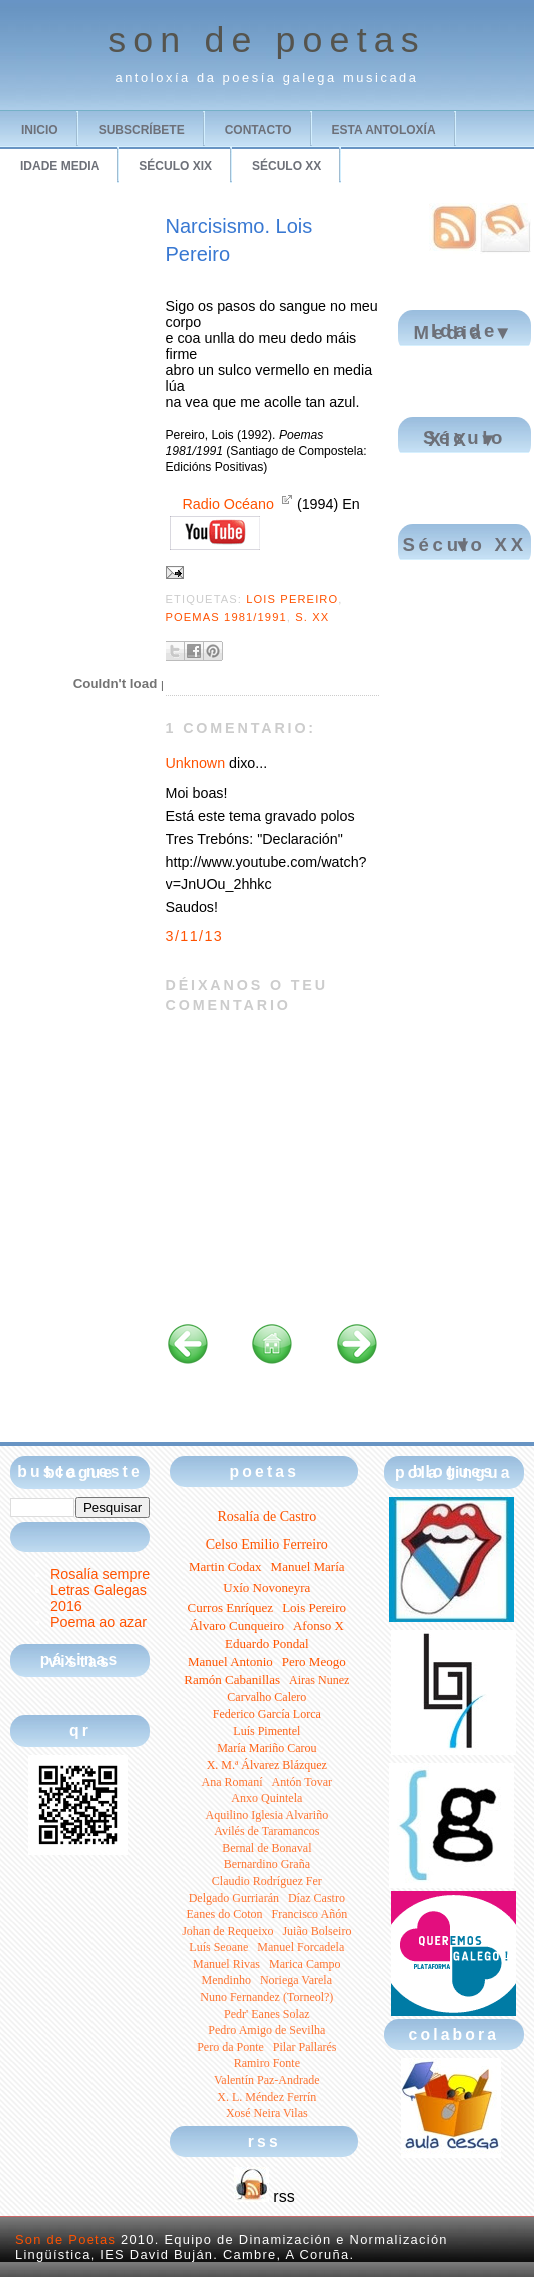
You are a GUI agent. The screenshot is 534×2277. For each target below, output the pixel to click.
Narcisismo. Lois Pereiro (239, 240)
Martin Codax (225, 1566)
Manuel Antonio (230, 1661)
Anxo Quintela (266, 1798)
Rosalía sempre (100, 1574)
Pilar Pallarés (305, 2047)
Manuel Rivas (226, 1964)
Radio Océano (227, 504)
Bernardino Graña (267, 1864)
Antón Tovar (302, 1782)
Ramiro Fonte (267, 2063)
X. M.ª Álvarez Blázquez (267, 1765)
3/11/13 (195, 936)
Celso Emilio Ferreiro (267, 1544)
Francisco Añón (309, 1914)
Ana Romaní (232, 1782)
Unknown (196, 763)
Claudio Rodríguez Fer (267, 1881)
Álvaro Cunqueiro (237, 1625)
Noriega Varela (296, 1980)
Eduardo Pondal (266, 1643)
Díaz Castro (316, 1898)
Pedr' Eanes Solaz (266, 2014)
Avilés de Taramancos (266, 1831)
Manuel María (308, 1566)
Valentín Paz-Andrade (267, 2080)
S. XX (312, 617)
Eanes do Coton (224, 1914)
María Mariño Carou (266, 1748)
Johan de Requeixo (227, 1931)
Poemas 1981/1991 (226, 617)
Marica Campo (305, 1964)
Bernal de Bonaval (266, 1848)
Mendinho (226, 1980)
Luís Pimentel (266, 1731)
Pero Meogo (314, 1661)
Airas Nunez (319, 1680)
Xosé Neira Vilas (267, 2113)
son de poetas (267, 40)
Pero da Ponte (230, 2047)
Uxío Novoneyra (266, 1587)
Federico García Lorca (267, 1714)
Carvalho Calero (266, 1697)
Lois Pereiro (292, 599)
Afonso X (318, 1625)
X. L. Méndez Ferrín (266, 2097)
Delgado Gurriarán (234, 1898)
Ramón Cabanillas (232, 1679)
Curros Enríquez (231, 1607)
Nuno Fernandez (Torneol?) (266, 1997)
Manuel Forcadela (300, 1947)
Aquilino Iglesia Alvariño (266, 1815)
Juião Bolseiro (316, 1931)
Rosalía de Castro (266, 1516)
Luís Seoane (218, 1947)
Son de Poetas (65, 2239)
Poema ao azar (98, 1622)
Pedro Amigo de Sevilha (266, 2030)
